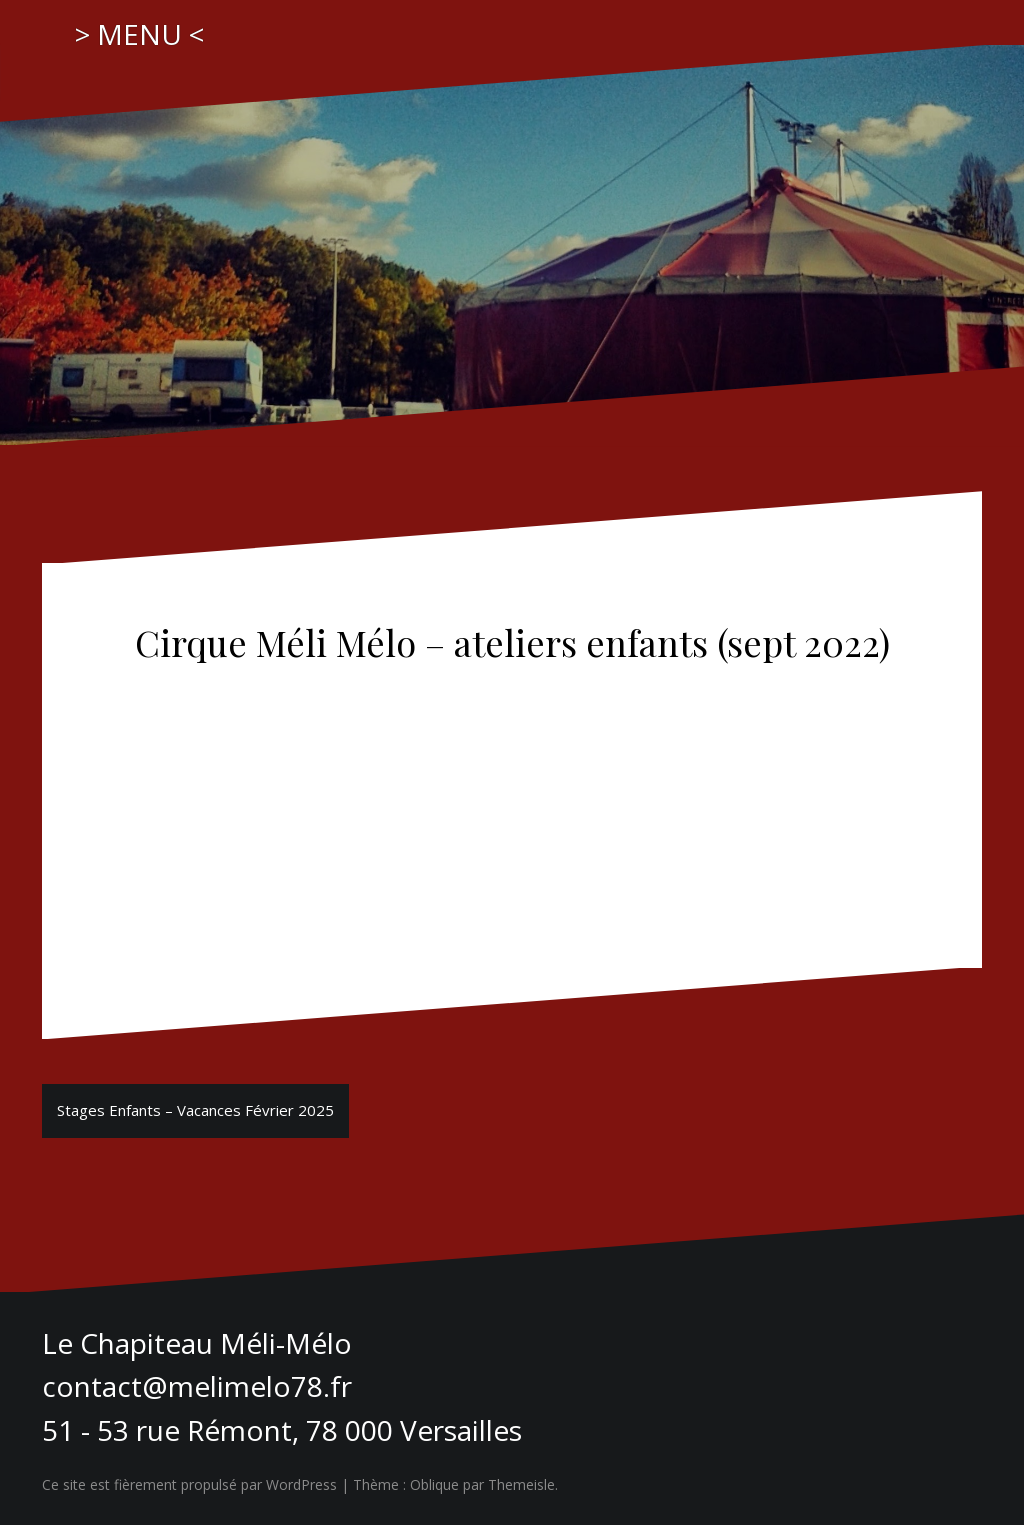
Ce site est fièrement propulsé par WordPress (189, 1484)
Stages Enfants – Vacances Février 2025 (195, 1110)
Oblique (434, 1484)
